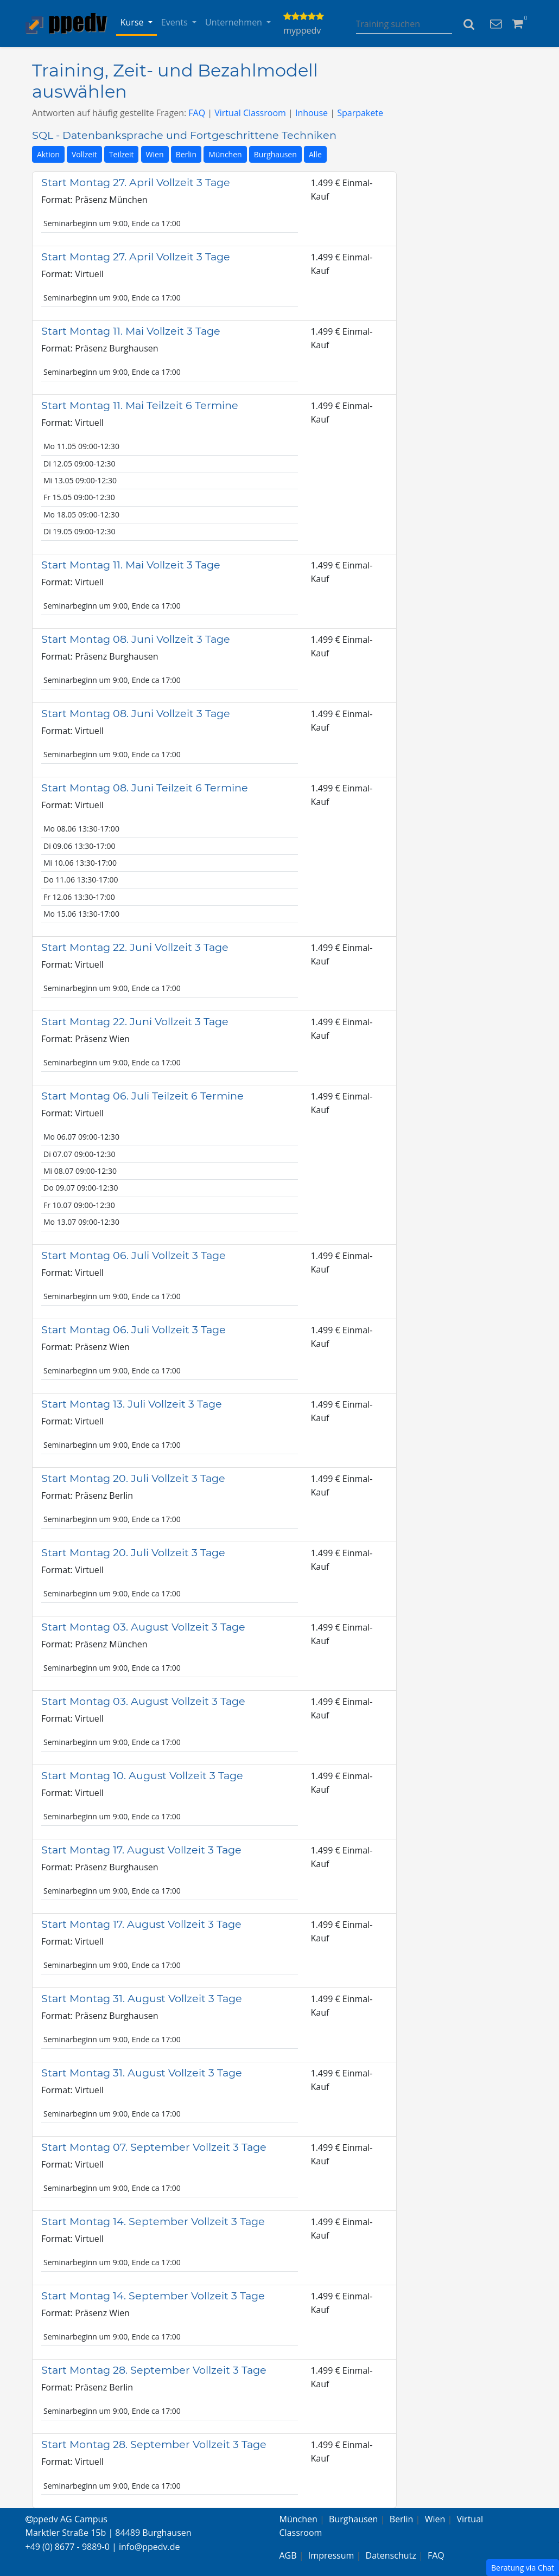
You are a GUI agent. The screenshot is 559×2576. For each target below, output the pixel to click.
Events (175, 22)
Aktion (48, 154)
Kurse (133, 22)
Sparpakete (360, 113)
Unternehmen (234, 22)
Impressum (331, 2555)
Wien (155, 154)
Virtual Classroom (250, 113)
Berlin (186, 154)
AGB (288, 2555)
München (225, 154)
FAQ (196, 113)
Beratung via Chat (522, 2567)
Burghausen (275, 154)
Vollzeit (84, 154)
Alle (315, 154)
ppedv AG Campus (66, 2519)
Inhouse (311, 113)
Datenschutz (391, 2555)
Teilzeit (121, 154)
